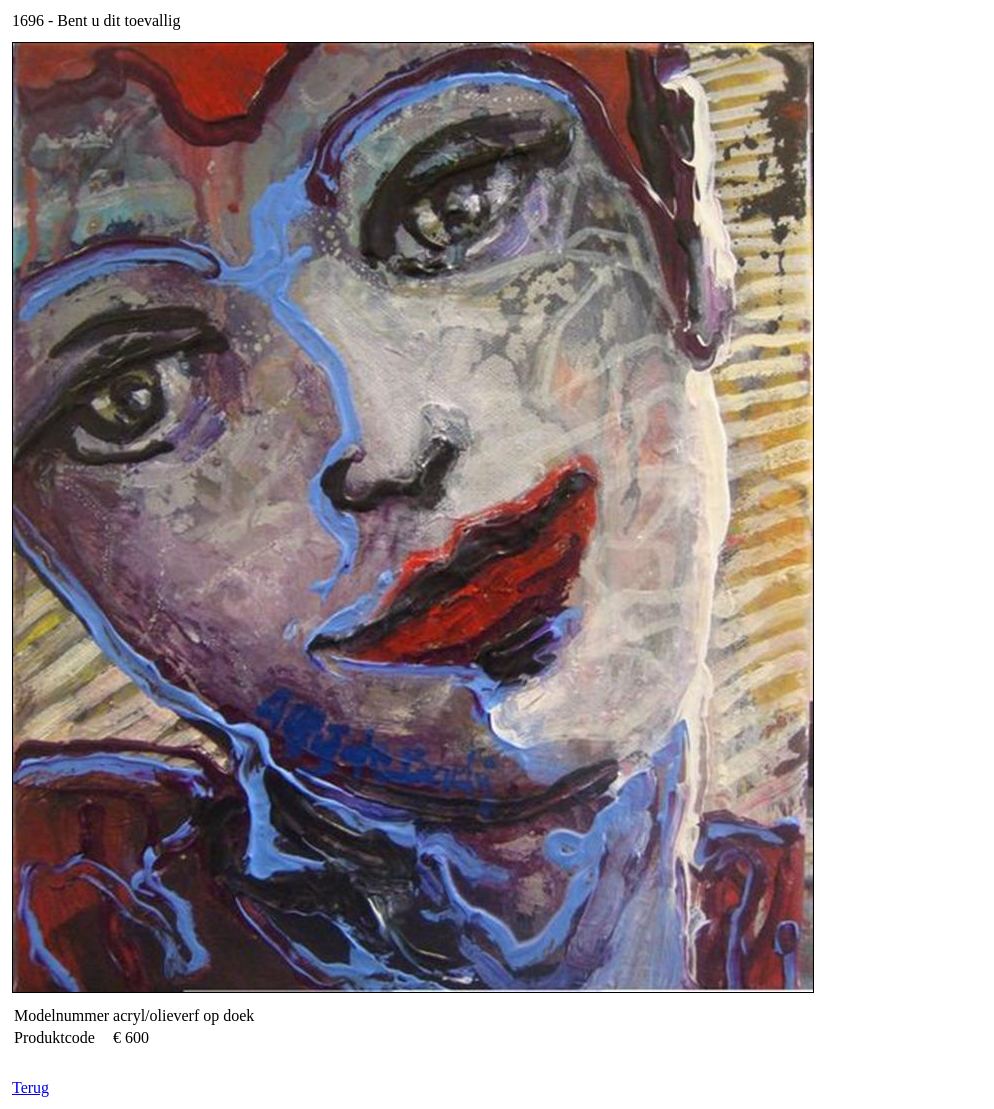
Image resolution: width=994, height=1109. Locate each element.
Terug (30, 1087)
